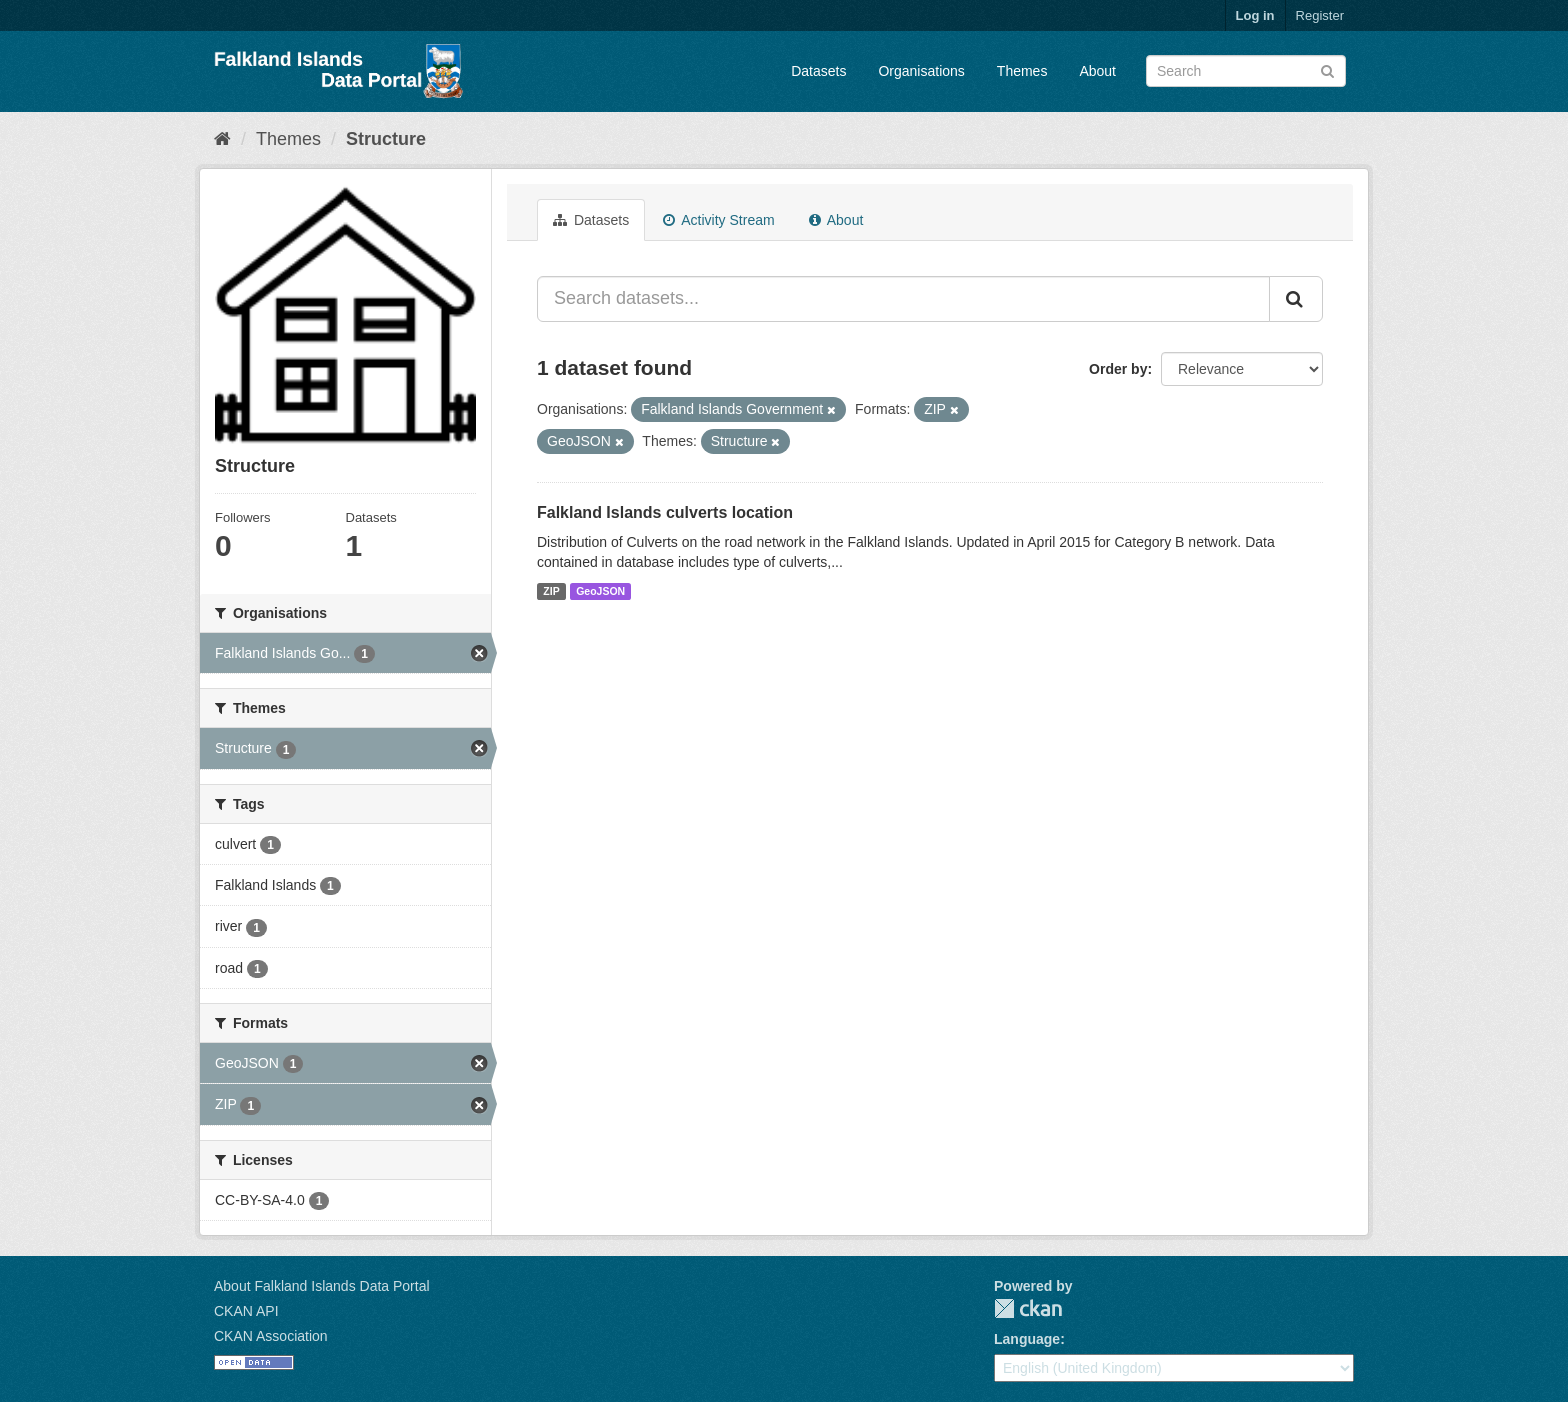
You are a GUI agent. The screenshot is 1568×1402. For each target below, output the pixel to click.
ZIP (551, 591)
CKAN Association (271, 1336)
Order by (1118, 369)
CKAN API (246, 1311)
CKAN (1028, 1308)
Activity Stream (718, 220)
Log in (1255, 15)
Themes (1022, 71)
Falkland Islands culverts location (665, 512)
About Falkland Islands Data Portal (322, 1286)
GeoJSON (600, 591)
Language (1027, 1339)
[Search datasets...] (903, 299)
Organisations (921, 71)
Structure (386, 139)
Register (1320, 15)
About (1097, 71)
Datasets (818, 71)
